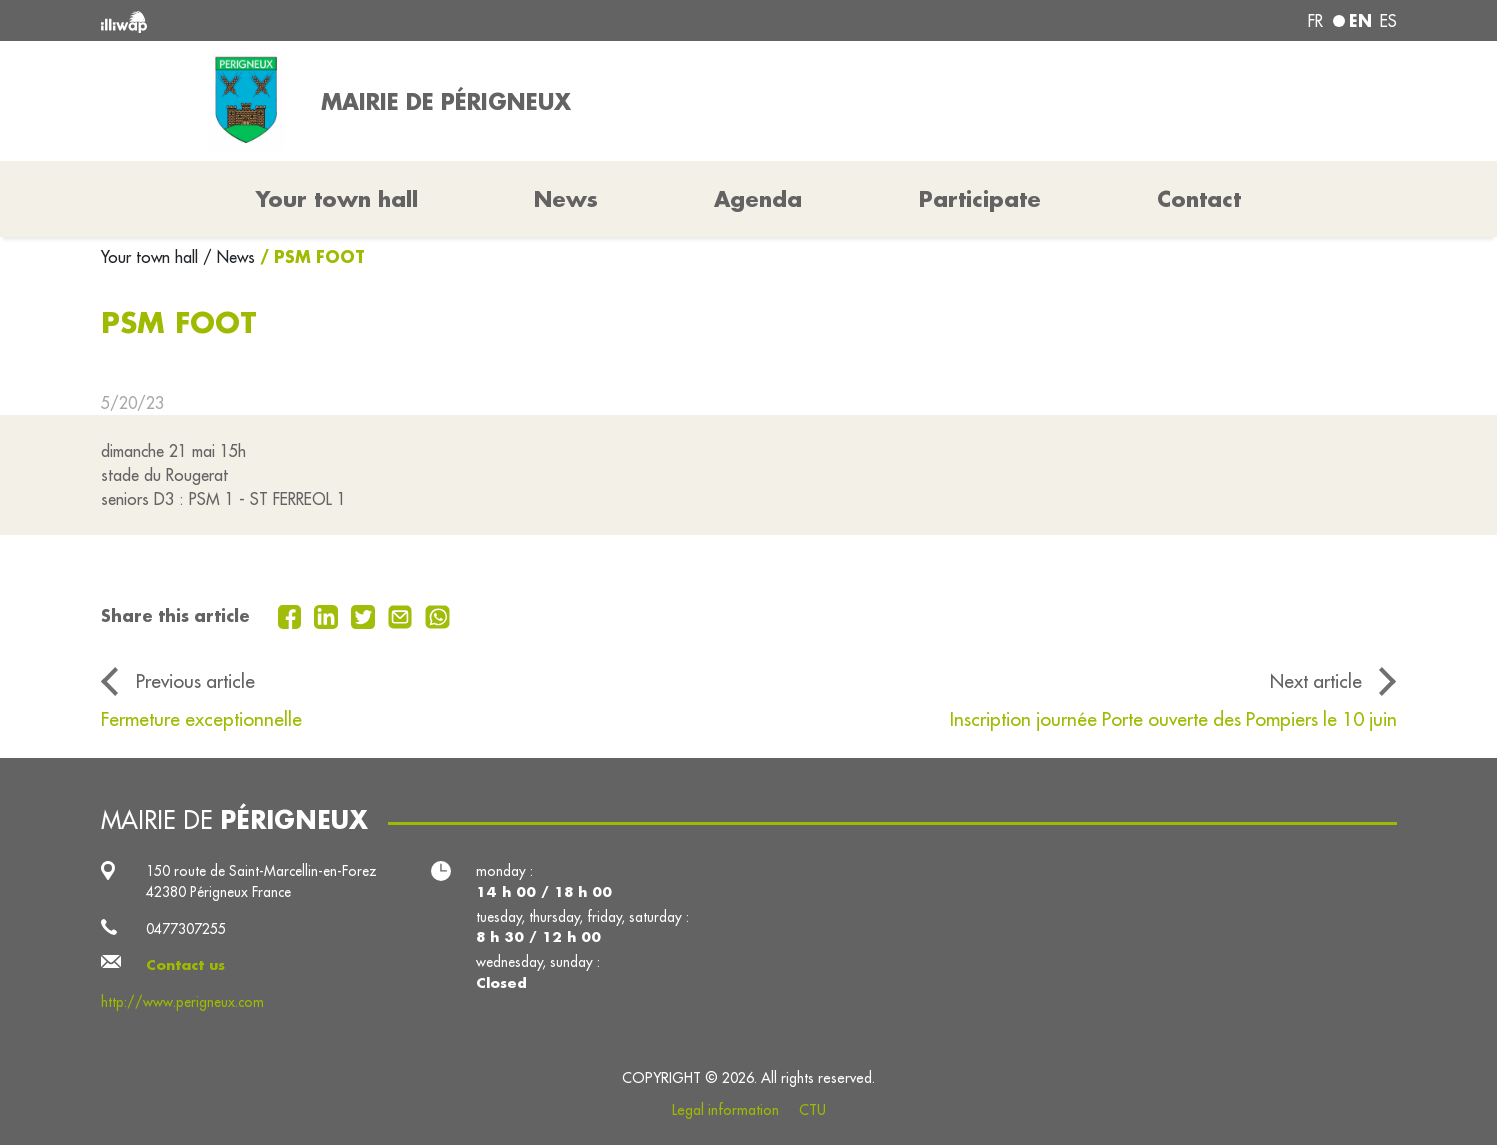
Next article (1316, 681)
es (1388, 21)
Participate (980, 199)
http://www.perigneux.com (182, 1002)
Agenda (758, 199)
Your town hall (152, 257)
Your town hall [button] (337, 199)
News (566, 199)
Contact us (185, 965)
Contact (1199, 199)
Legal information (725, 1110)
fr (1315, 21)
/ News (229, 257)
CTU (812, 1110)
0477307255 (186, 929)
